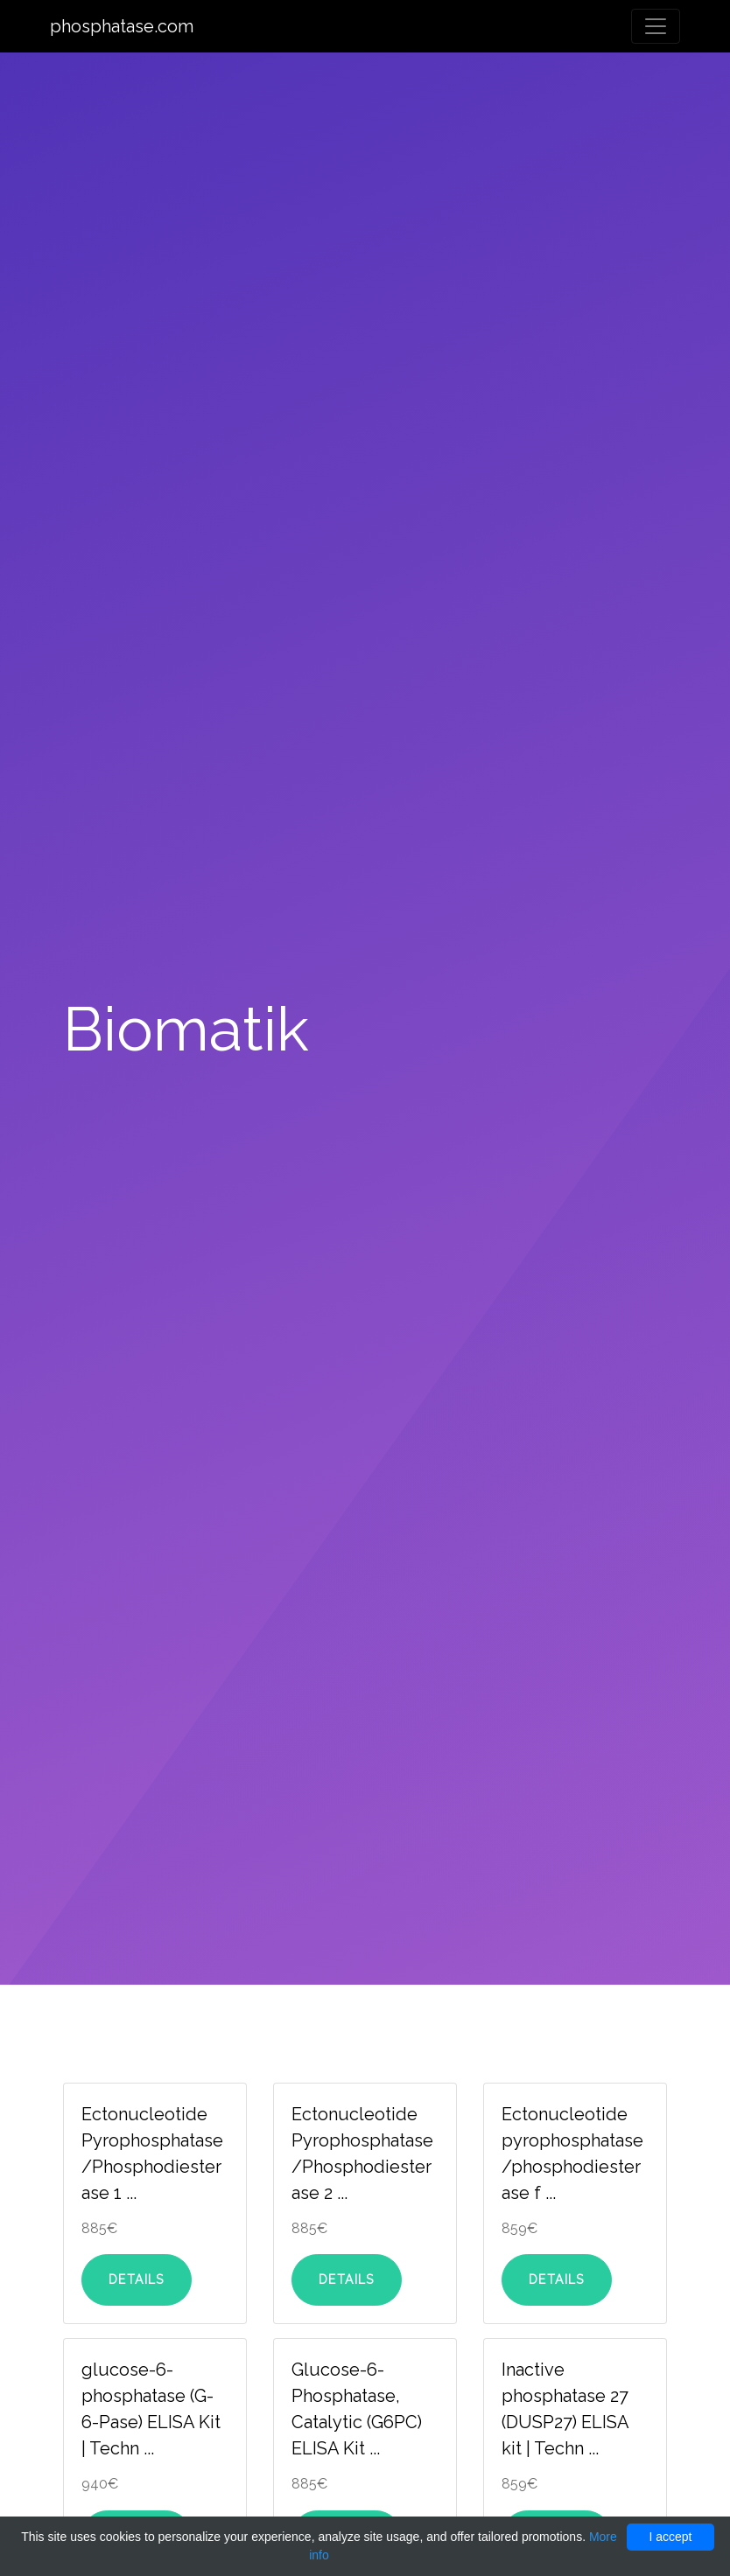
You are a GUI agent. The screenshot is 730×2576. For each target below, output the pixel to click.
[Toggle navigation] (655, 26)
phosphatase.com (121, 26)
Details (137, 2279)
